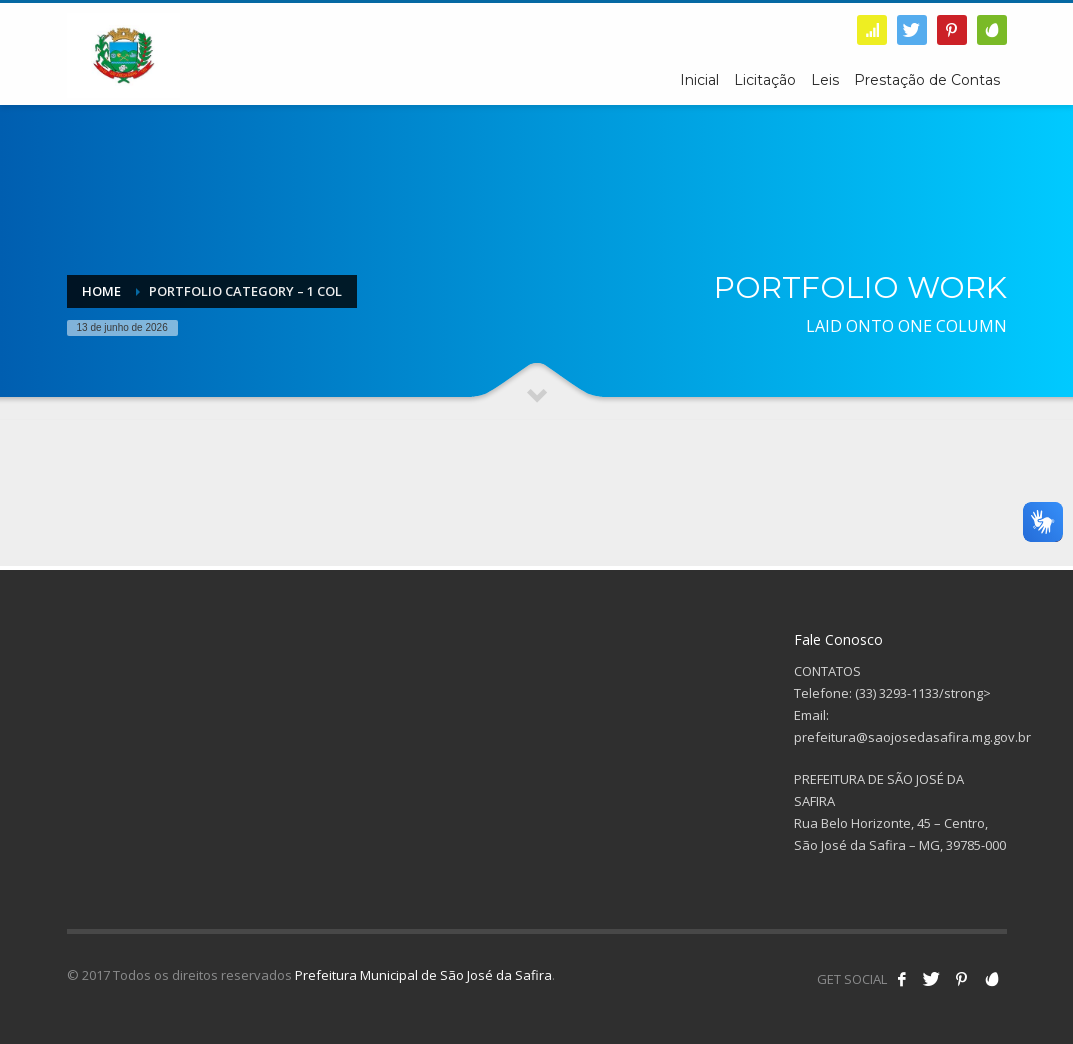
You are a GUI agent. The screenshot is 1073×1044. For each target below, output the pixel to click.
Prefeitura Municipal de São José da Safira (423, 975)
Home (101, 291)
